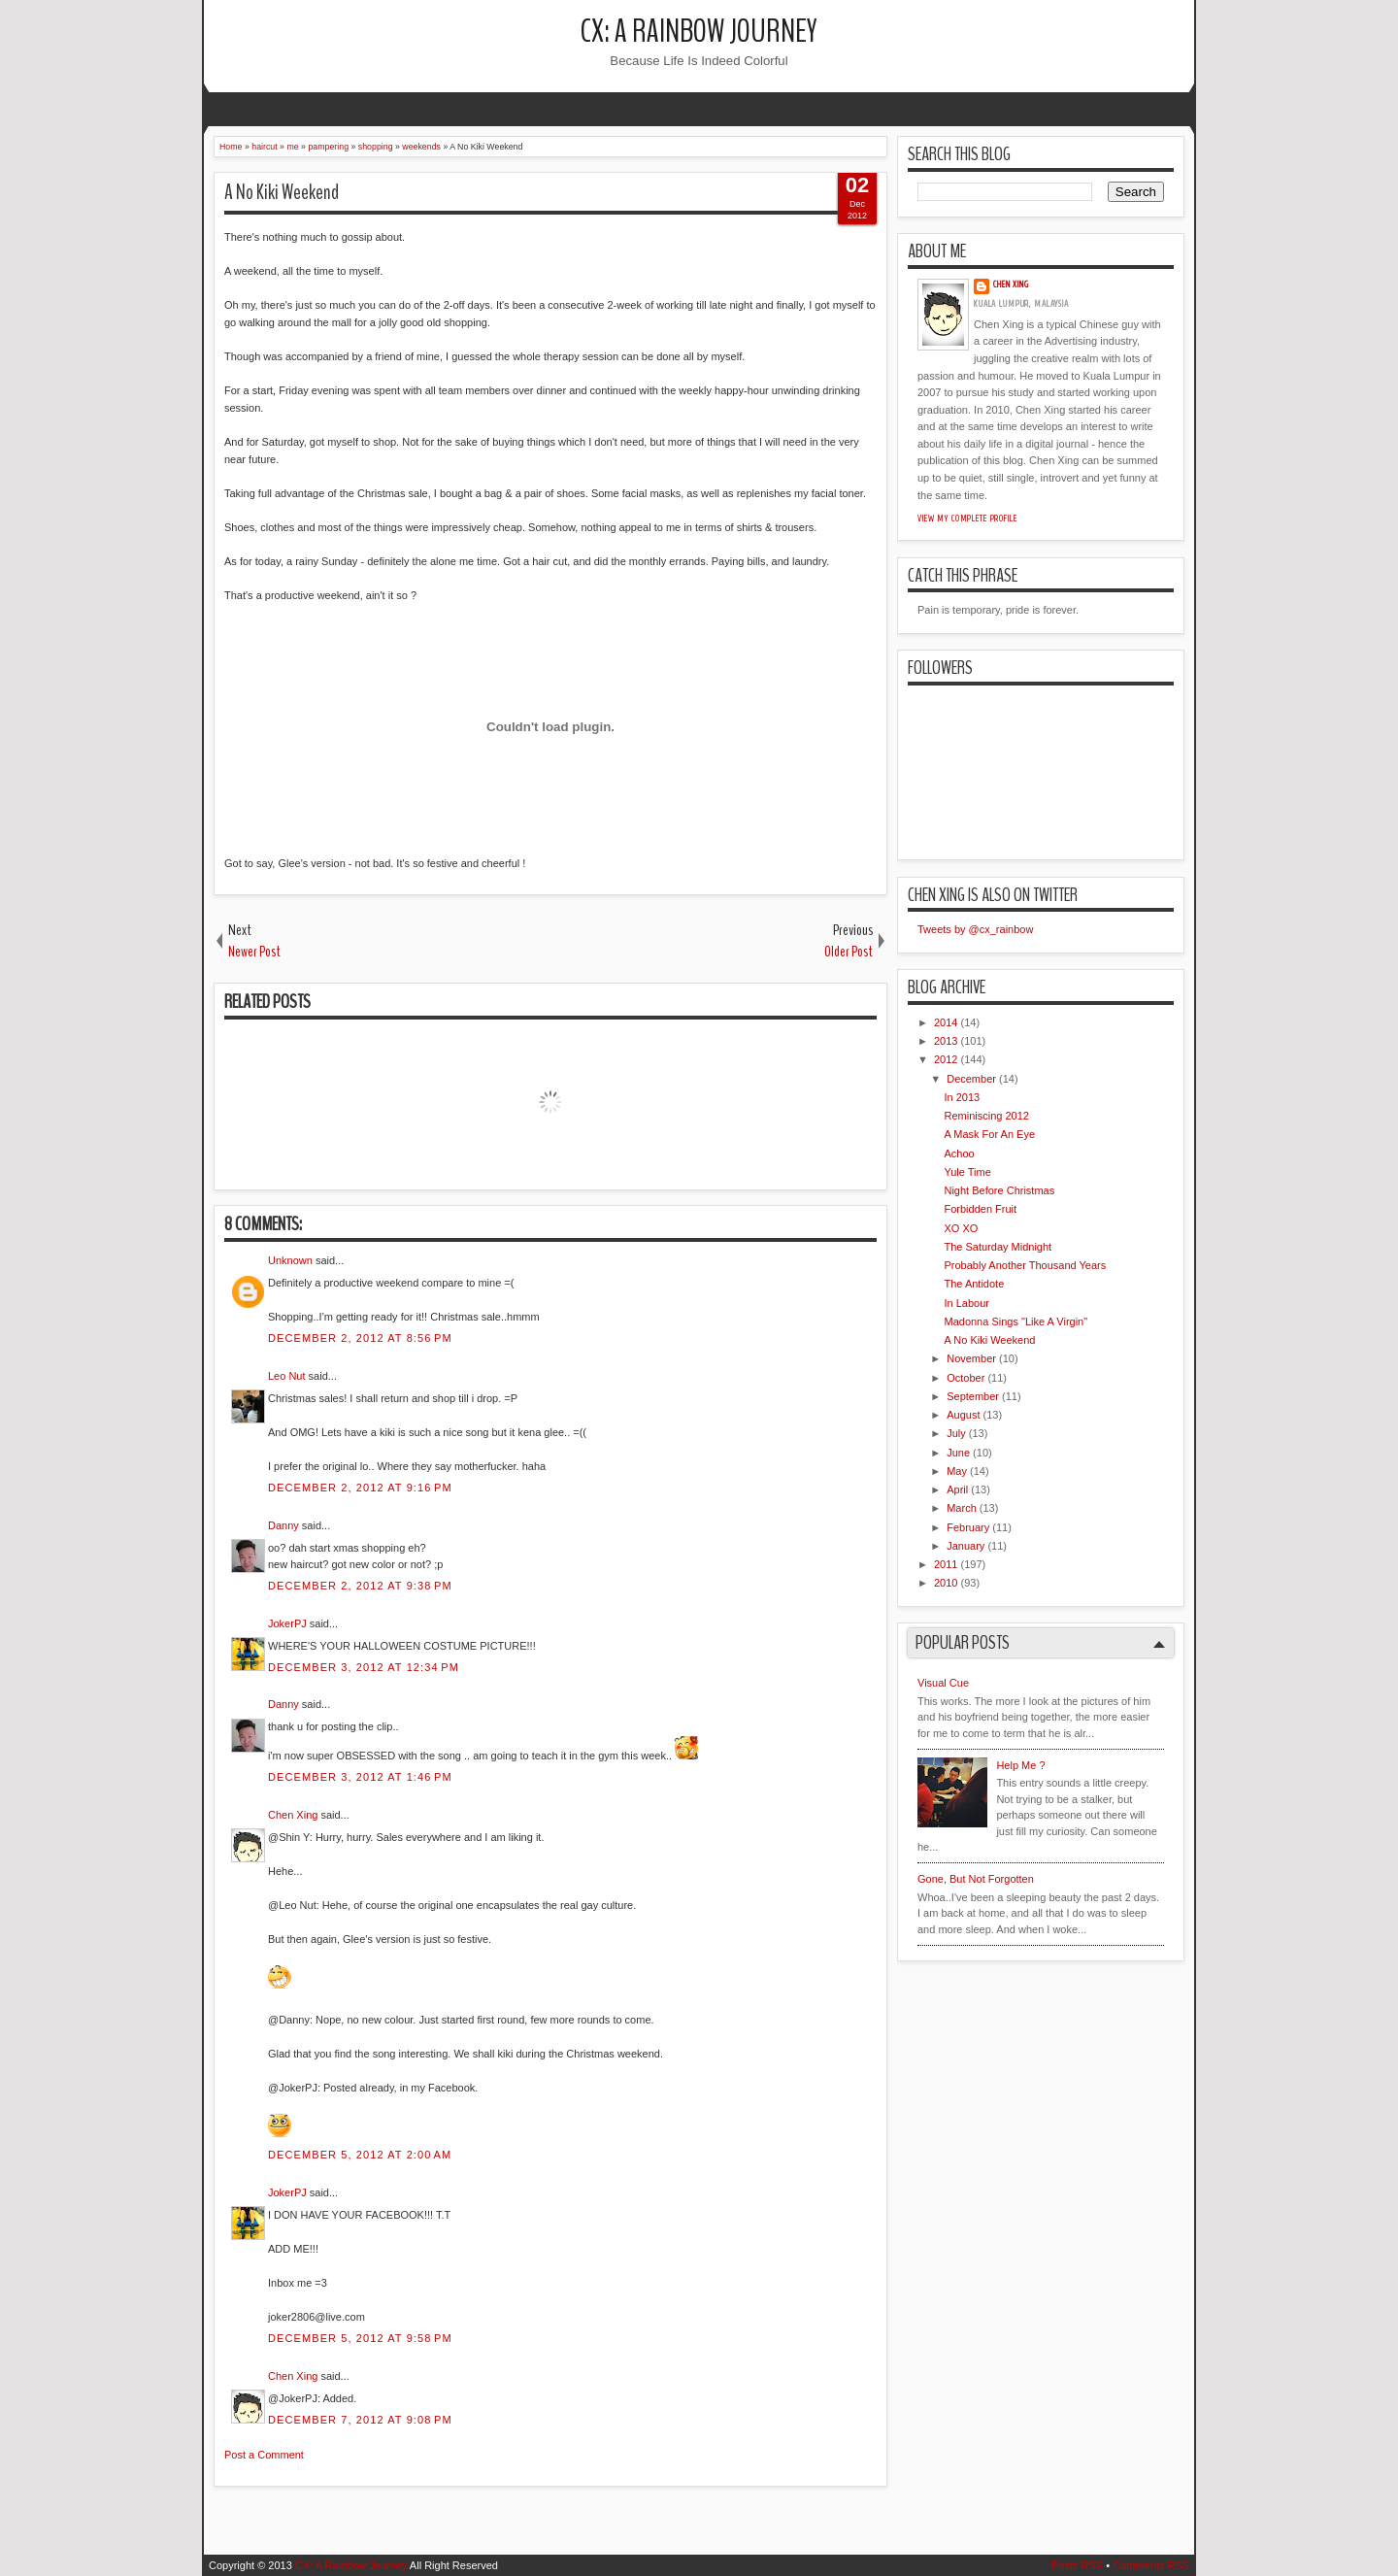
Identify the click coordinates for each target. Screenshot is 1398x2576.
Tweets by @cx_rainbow (975, 929)
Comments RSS (1151, 2565)
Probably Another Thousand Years (1025, 1265)
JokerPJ (287, 1623)
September (973, 1396)
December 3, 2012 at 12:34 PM (363, 1667)
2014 (945, 1022)
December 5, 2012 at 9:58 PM (360, 2338)
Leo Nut (287, 1376)
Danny (283, 1525)
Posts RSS (1077, 2565)
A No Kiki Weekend (281, 192)
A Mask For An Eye (989, 1134)
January (965, 1546)
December (971, 1079)
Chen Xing (292, 1815)
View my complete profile (967, 518)
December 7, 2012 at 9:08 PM (360, 2419)
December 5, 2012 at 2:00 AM (359, 2154)
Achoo (959, 1153)
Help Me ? (1020, 1765)
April (957, 1489)
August (963, 1415)
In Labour (966, 1303)
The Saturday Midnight (997, 1247)
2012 (945, 1059)
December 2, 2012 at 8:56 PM (360, 1338)
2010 (945, 1583)
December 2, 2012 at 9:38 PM (360, 1585)
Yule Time (967, 1172)
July (956, 1433)
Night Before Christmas (999, 1190)
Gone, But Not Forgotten (975, 1879)
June (958, 1452)
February (968, 1527)
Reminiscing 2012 (986, 1115)
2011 (945, 1564)
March (962, 1508)
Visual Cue (943, 1683)
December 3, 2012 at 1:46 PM (360, 1777)
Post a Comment (264, 2454)
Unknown (290, 1260)
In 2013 (962, 1097)
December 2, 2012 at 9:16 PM (360, 1487)
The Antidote (974, 1283)
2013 (945, 1041)
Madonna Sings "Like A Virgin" (1015, 1321)
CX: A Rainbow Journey (699, 31)
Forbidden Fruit (980, 1209)
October (965, 1378)
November (971, 1358)
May (957, 1471)
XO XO (961, 1228)
